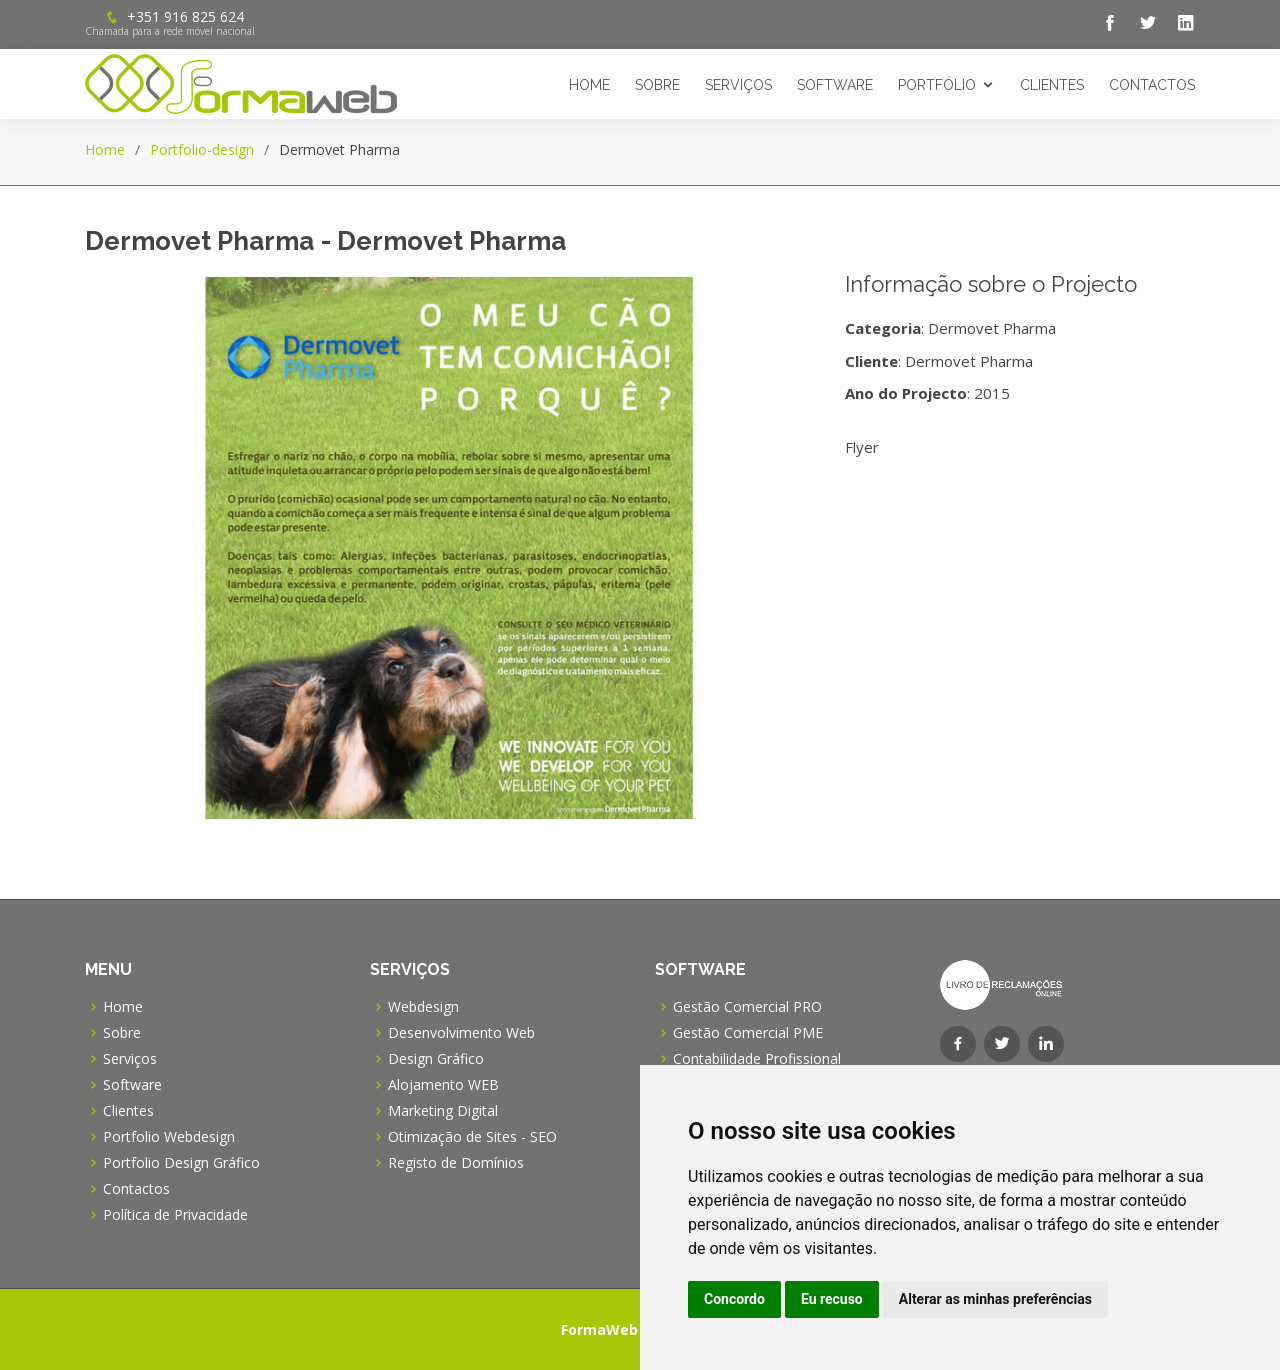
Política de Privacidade (175, 1215)
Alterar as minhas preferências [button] (995, 1299)
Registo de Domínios (456, 1163)
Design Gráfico (436, 1059)
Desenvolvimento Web (461, 1033)
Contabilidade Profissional (757, 1059)
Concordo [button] (734, 1299)
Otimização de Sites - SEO (472, 1137)
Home (589, 85)
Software (835, 85)
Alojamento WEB (443, 1085)
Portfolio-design (202, 149)
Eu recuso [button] (832, 1299)
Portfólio (937, 85)
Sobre (657, 85)
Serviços (738, 85)
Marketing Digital (443, 1111)
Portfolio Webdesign (169, 1137)
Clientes (1052, 85)
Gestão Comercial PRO (747, 1007)
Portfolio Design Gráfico (181, 1163)
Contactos (1152, 85)
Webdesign (423, 1007)
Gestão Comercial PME (748, 1033)
